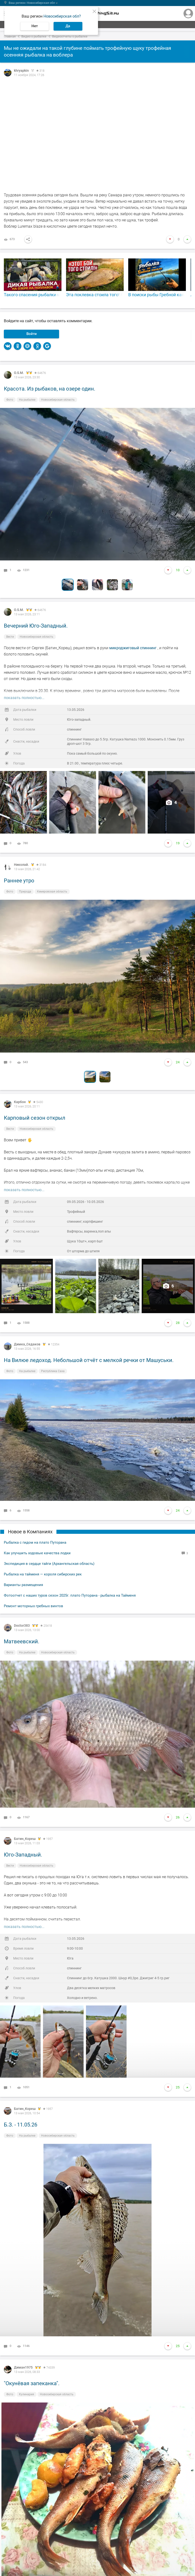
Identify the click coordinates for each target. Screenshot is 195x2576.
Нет (34, 26)
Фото (9, 399)
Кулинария (26, 2394)
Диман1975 (23, 2367)
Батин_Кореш (25, 1839)
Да (68, 26)
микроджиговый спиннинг (133, 648)
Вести (10, 636)
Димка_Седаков (27, 1344)
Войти (31, 334)
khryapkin (21, 70)
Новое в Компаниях (30, 1532)
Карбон (20, 1102)
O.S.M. (19, 373)
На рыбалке (27, 399)
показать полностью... (24, 697)
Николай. (21, 865)
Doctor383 (22, 1625)
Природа (25, 891)
